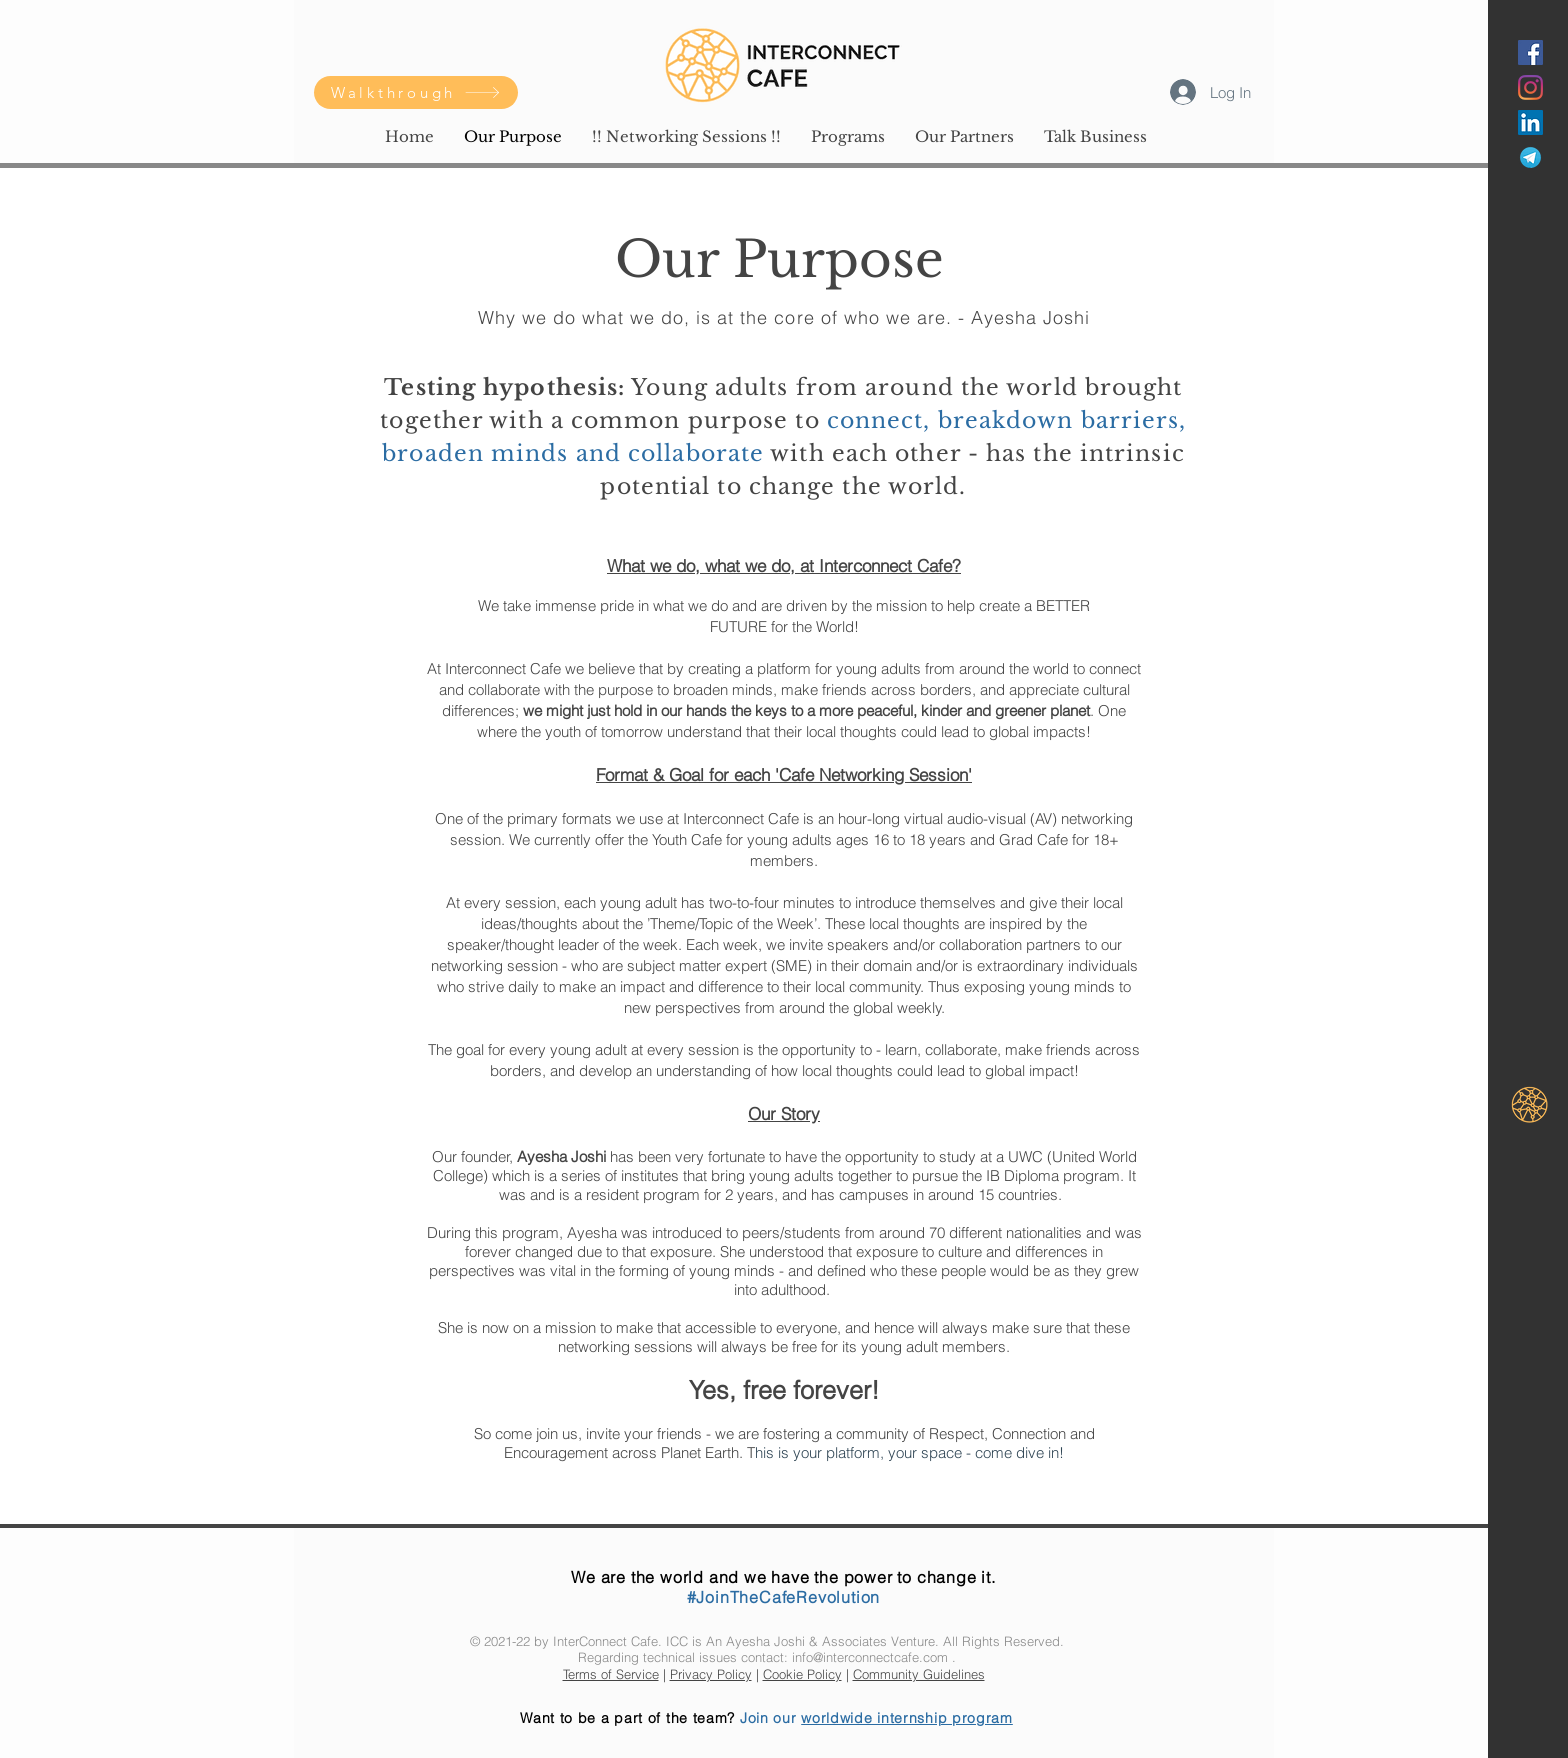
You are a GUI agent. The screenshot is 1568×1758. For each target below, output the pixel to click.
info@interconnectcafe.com (870, 1657)
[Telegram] (1530, 157)
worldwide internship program (907, 1718)
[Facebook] (1530, 52)
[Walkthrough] (416, 92)
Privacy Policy (711, 1674)
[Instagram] (1530, 87)
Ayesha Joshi (765, 1641)
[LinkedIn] (1530, 122)
